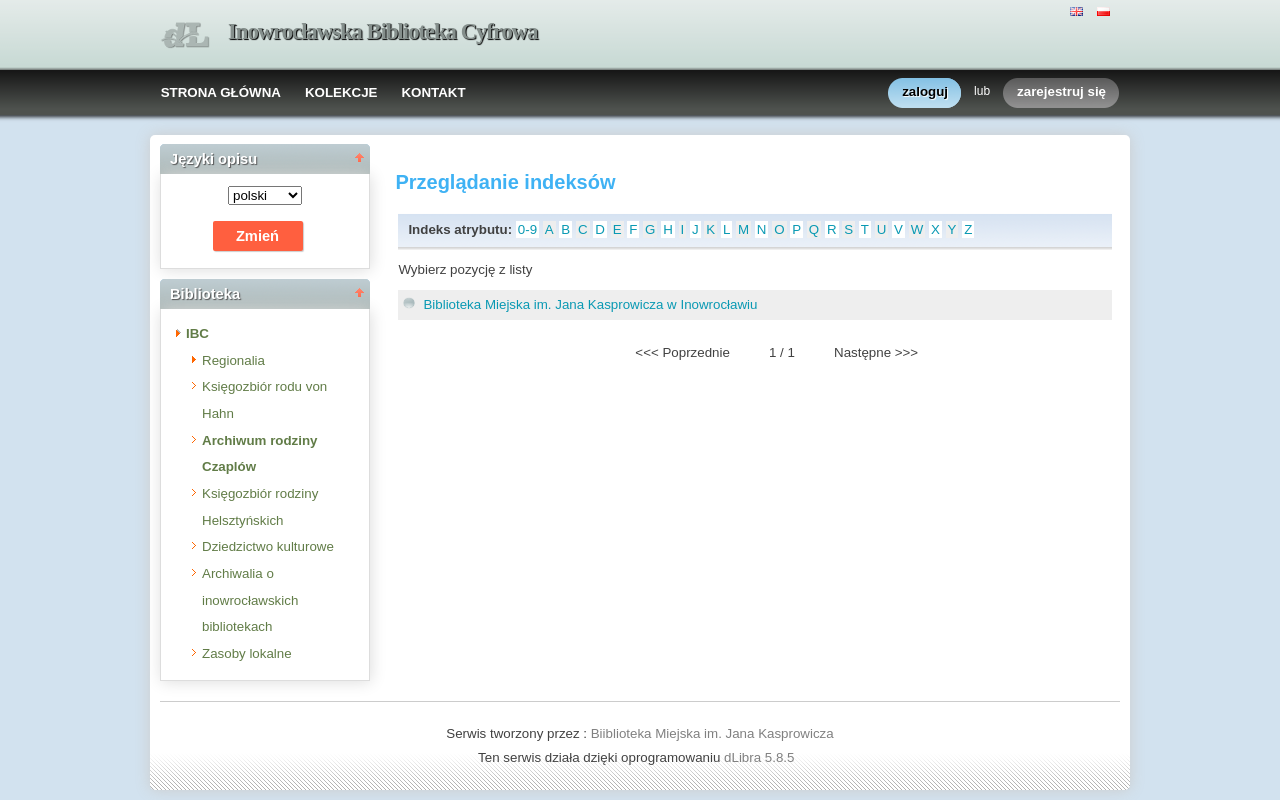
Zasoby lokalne (247, 653)
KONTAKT (433, 92)
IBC (197, 333)
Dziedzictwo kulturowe (268, 546)
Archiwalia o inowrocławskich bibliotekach (250, 600)
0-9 (527, 229)
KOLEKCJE (341, 92)
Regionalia (233, 360)
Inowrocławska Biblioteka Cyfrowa (383, 31)
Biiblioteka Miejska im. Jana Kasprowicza (712, 733)
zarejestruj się (1061, 92)
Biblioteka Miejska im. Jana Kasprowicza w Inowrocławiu (590, 304)
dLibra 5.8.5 (761, 757)
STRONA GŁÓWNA (221, 92)
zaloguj (925, 92)
